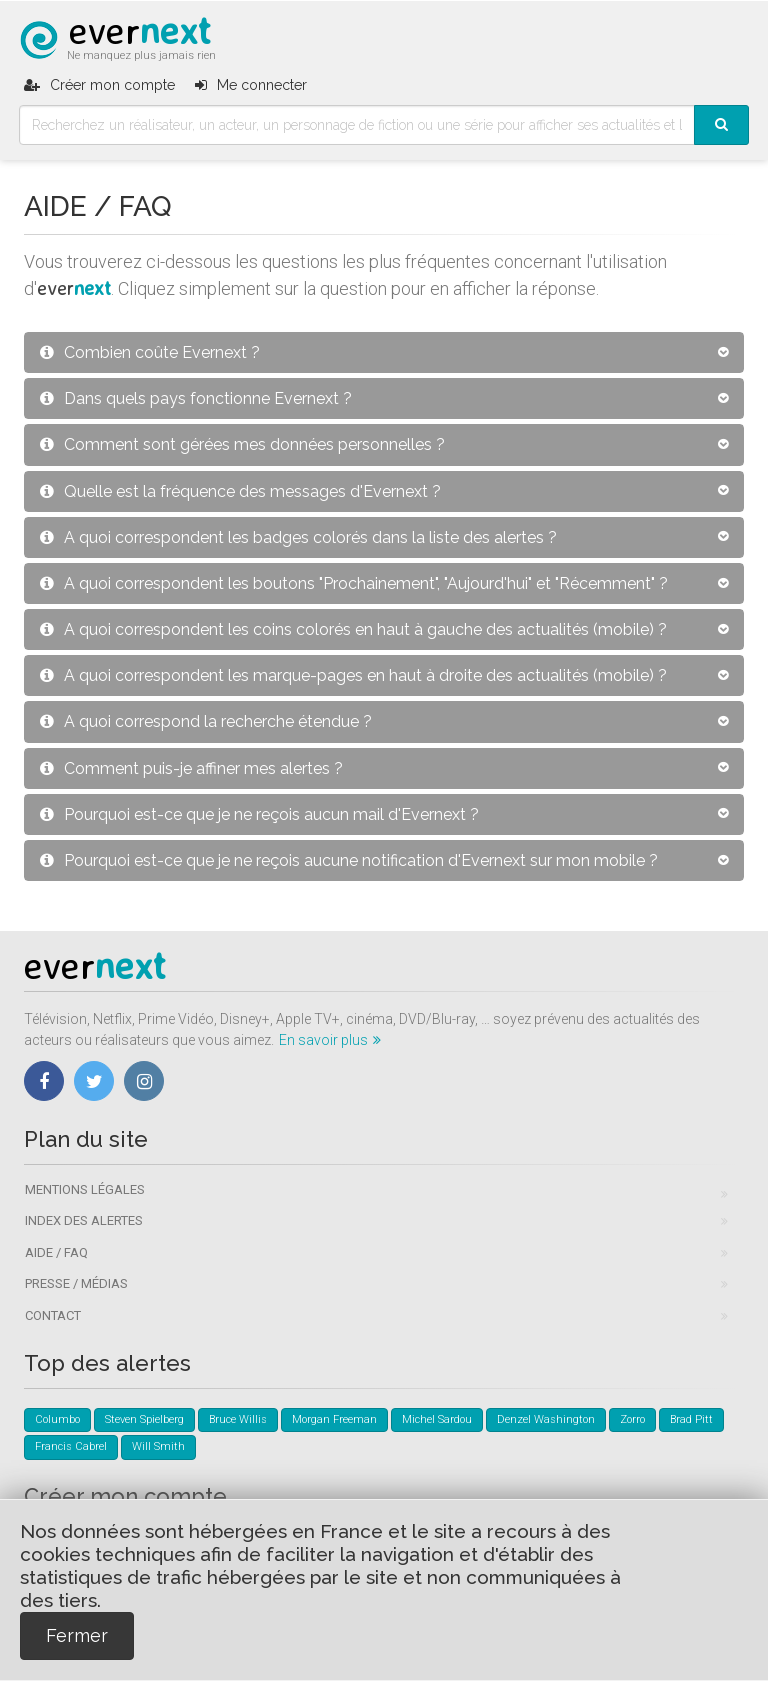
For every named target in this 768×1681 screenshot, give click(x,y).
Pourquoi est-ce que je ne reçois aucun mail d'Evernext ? (259, 814)
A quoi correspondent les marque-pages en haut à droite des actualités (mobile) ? (353, 675)
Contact (53, 1315)
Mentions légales (85, 1189)
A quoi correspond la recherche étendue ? (206, 721)
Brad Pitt (691, 1419)
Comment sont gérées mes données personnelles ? (242, 444)
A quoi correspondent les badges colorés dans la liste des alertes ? (298, 537)
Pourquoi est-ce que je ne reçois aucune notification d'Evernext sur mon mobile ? (349, 860)
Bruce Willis (238, 1419)
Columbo (57, 1419)
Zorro (632, 1419)
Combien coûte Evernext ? (150, 352)
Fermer (77, 1635)
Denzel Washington (546, 1419)
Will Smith (158, 1446)
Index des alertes (84, 1220)
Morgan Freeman (334, 1419)
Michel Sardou (437, 1419)
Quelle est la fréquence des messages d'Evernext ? (240, 491)
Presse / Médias (76, 1283)
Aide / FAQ (56, 1252)
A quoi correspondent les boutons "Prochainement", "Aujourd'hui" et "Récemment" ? (354, 583)
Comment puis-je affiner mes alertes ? (191, 768)
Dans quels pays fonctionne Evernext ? (196, 398)
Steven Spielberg (144, 1419)
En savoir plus (330, 1040)
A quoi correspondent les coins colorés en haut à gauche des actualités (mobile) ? (353, 629)
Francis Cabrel (71, 1446)
